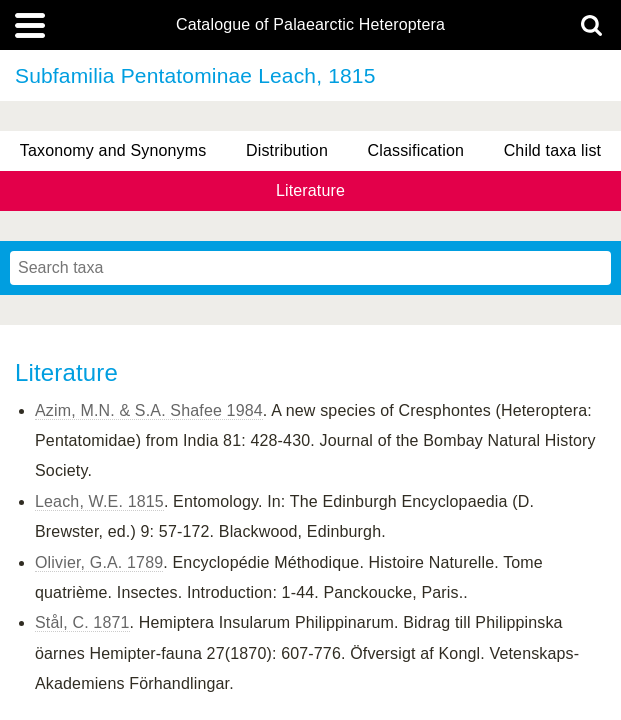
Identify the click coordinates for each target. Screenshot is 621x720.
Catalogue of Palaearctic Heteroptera (310, 25)
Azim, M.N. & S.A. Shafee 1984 (149, 410)
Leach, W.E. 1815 (99, 501)
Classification (416, 150)
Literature (310, 190)
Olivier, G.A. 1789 (99, 562)
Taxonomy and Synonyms (113, 150)
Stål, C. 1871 (82, 622)
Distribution (287, 150)
